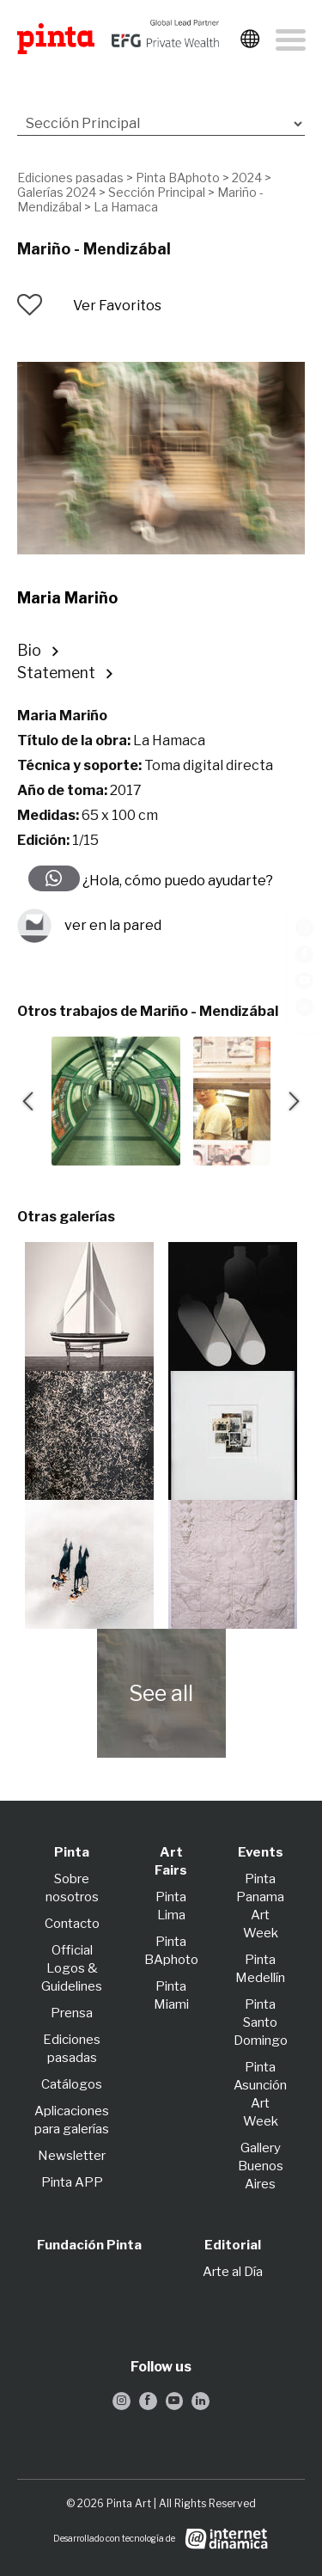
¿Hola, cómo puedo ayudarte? (176, 880)
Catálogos (71, 2084)
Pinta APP (72, 2182)
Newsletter (72, 2155)
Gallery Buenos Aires (260, 2166)
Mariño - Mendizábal (94, 249)
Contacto (72, 1923)
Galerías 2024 (56, 192)
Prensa (72, 2013)
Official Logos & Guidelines (71, 1968)
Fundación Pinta (89, 2245)
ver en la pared (89, 926)
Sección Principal (156, 192)
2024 (247, 177)
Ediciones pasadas (70, 177)
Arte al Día (233, 2271)
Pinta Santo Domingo (261, 2022)
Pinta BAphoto (178, 177)
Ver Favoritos (117, 305)
